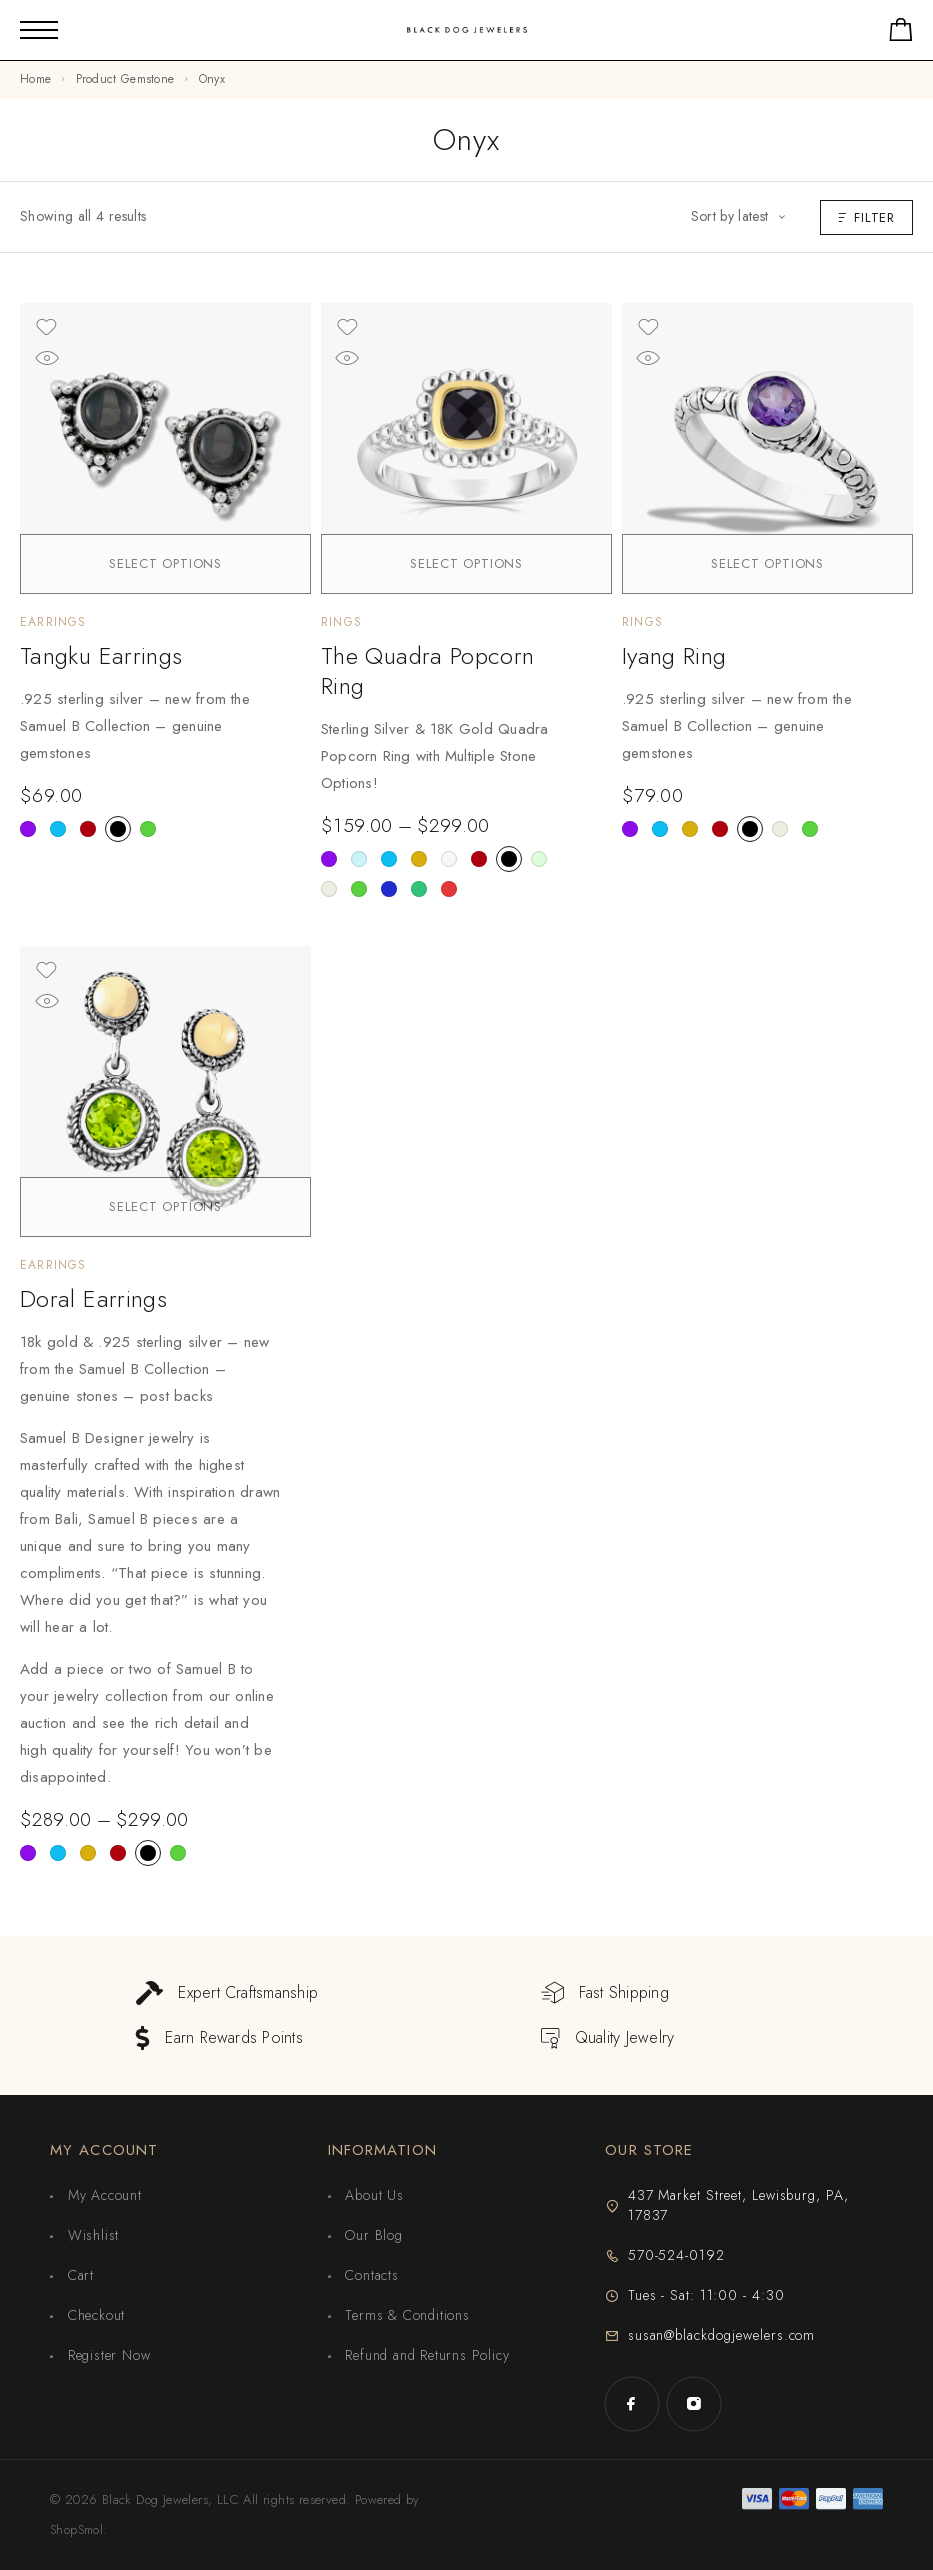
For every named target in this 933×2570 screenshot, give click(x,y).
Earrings (53, 622)
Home (35, 79)
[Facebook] (632, 2404)
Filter (866, 217)
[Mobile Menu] (39, 30)
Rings (341, 622)
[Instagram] (694, 2404)
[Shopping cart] (901, 33)
